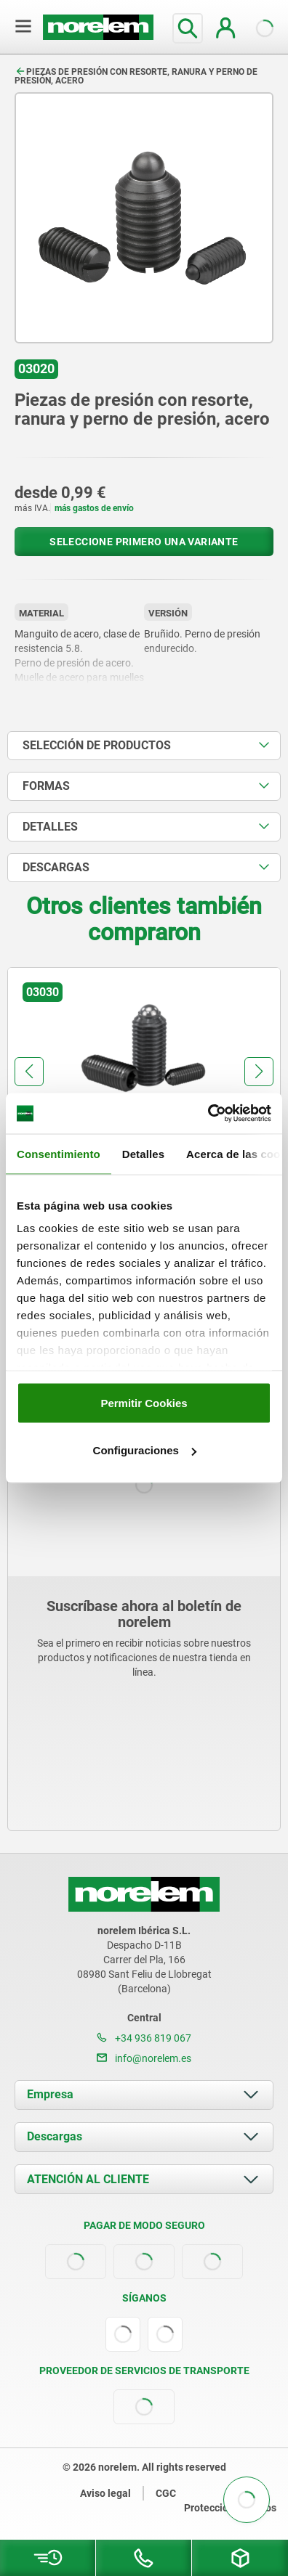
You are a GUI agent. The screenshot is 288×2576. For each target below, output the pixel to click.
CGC (166, 2493)
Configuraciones (144, 1450)
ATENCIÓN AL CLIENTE (88, 2179)
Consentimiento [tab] (58, 1153)
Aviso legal (105, 2493)
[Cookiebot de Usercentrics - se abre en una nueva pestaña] (207, 1113)
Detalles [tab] (143, 1153)
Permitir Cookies (143, 1402)
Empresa (50, 2094)
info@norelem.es (144, 2058)
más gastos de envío (94, 508)
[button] (29, 1071)
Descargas (54, 2136)
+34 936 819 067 (144, 2038)
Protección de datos (230, 2508)
